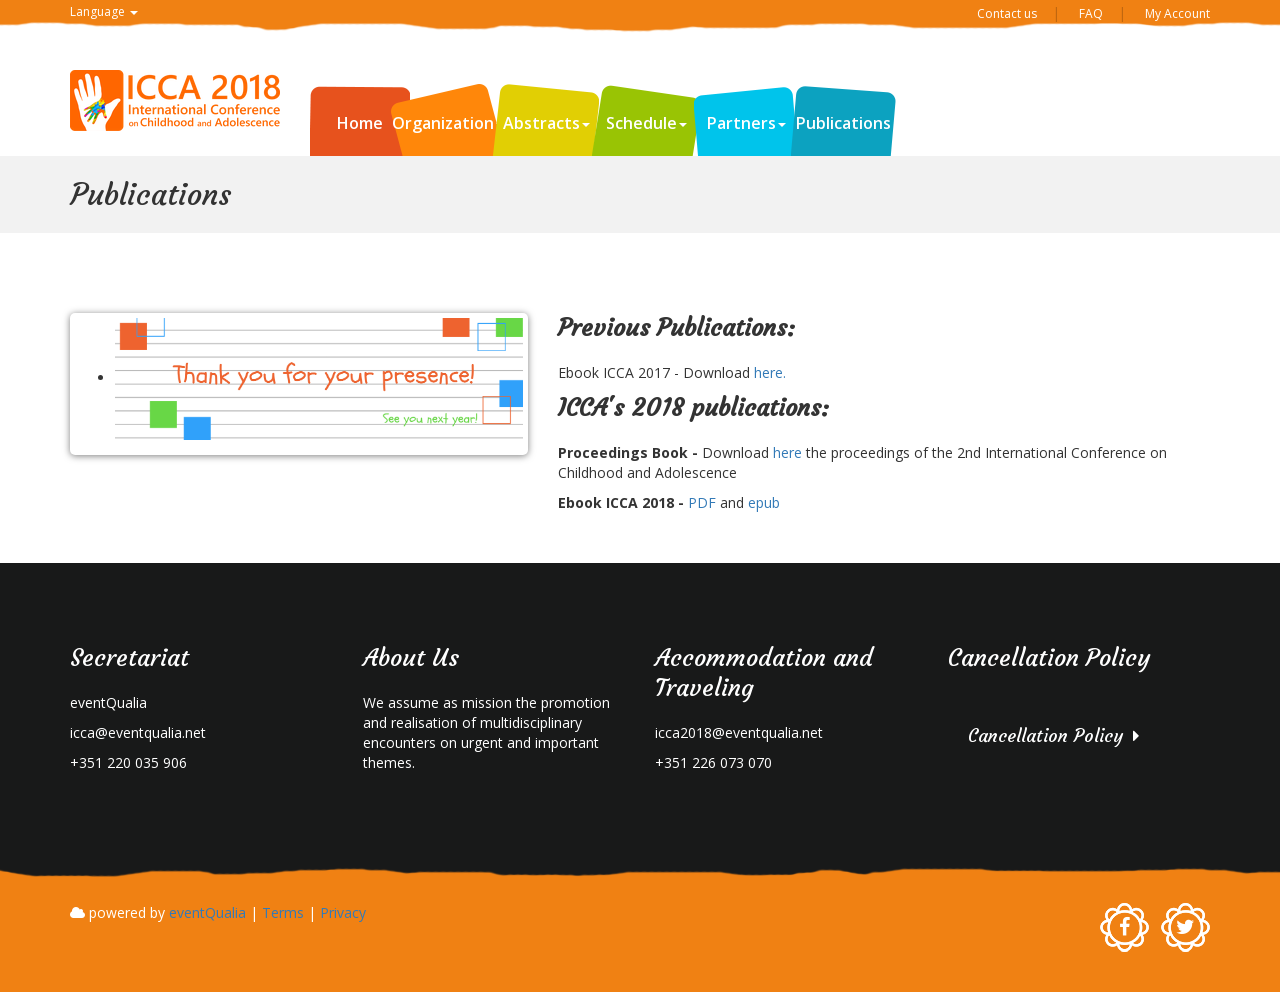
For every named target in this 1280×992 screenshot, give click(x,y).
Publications (843, 123)
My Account (1177, 13)
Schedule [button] (646, 123)
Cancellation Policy (1045, 735)
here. (770, 372)
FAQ (1091, 13)
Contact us (1007, 13)
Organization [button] (448, 123)
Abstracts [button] (546, 123)
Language (104, 11)
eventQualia (207, 912)
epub (762, 502)
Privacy (343, 912)
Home (360, 123)
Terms (283, 912)
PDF (702, 502)
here (785, 452)
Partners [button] (746, 123)
